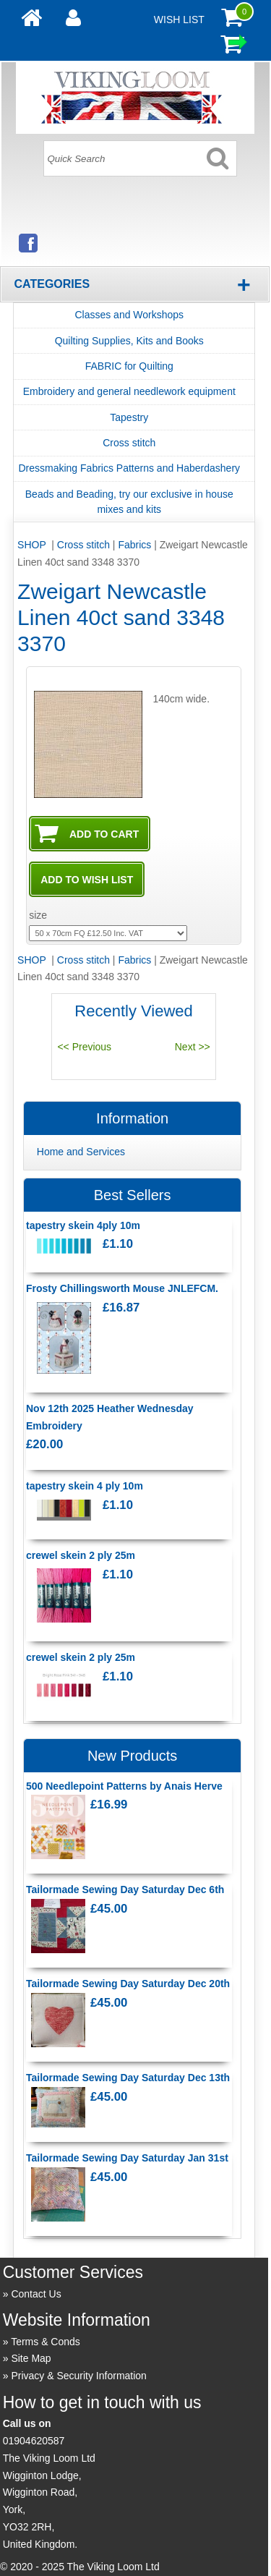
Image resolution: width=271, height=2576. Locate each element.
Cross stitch (129, 443)
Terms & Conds (45, 2341)
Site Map (31, 2358)
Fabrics (134, 545)
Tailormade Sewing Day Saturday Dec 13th (128, 2077)
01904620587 (34, 2441)
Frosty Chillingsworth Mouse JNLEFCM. (122, 1288)
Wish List (179, 19)
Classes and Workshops (129, 314)
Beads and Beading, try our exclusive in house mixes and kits (129, 501)
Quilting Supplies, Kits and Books (129, 341)
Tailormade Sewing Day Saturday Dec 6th (125, 1889)
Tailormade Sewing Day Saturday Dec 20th (128, 1983)
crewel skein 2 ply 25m (80, 1555)
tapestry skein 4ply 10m (83, 1225)
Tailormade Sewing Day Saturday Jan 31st (127, 2158)
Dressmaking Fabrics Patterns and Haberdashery (129, 468)
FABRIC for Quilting (129, 366)
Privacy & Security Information (79, 2375)
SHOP (32, 545)
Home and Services (81, 1151)
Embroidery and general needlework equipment (129, 391)
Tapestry (129, 417)
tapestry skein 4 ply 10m (84, 1486)
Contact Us (36, 2294)
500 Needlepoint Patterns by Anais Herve (124, 1786)
